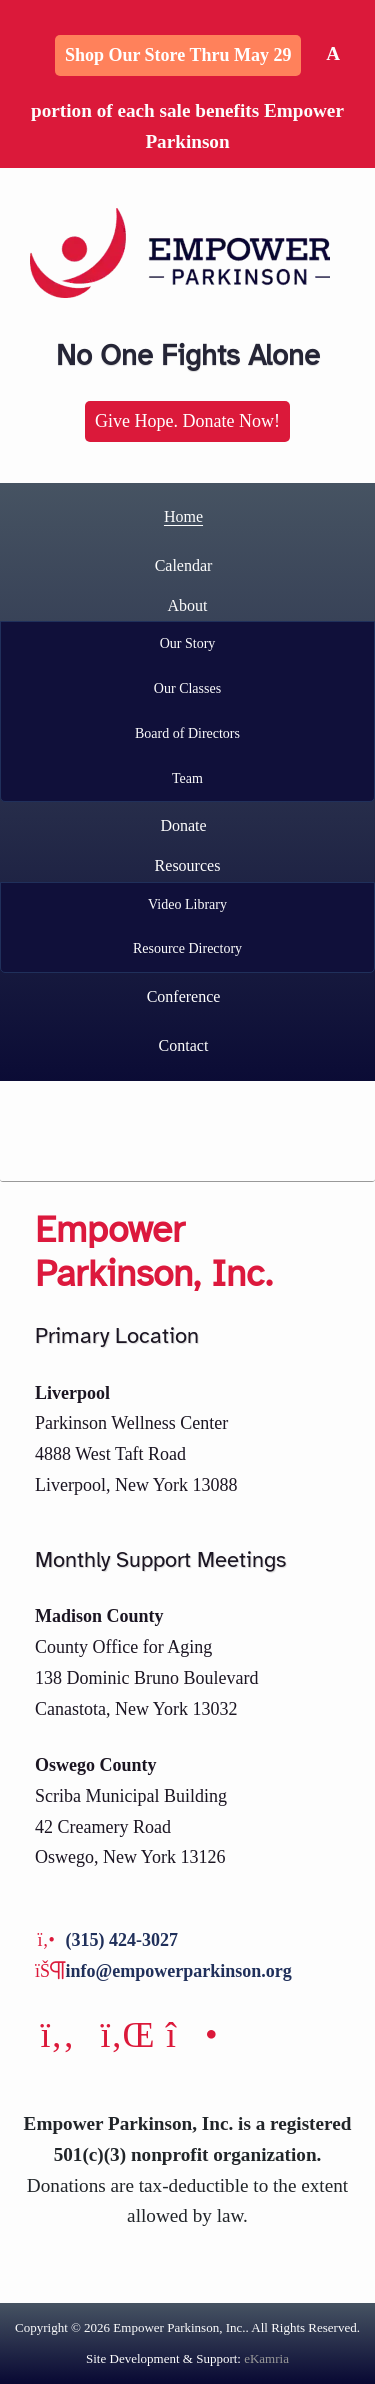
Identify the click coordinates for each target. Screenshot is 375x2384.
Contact (184, 1045)
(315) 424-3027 (122, 1940)
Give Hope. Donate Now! (187, 421)
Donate (183, 825)
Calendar (184, 565)
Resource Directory (187, 948)
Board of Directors (187, 733)
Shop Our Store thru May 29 (178, 55)
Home (183, 516)
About (188, 605)
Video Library (187, 904)
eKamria (266, 2358)
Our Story (188, 643)
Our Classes (187, 688)
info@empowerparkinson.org (179, 1971)
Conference (184, 996)
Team (187, 778)
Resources (188, 865)
